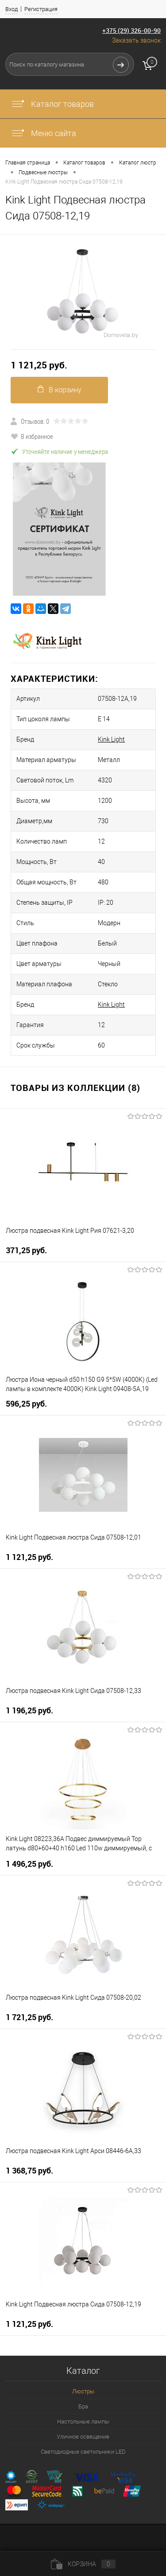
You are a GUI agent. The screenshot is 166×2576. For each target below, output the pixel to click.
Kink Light (111, 739)
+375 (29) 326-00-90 (131, 30)
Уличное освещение (83, 2436)
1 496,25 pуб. (29, 1863)
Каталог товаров (52, 104)
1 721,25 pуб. (29, 2017)
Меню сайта (43, 133)
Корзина (83, 2564)
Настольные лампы (83, 2421)
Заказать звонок (136, 40)
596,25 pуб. (26, 1403)
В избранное (32, 436)
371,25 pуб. (26, 1250)
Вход (11, 9)
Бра (83, 2406)
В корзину (59, 389)
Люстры (83, 2391)
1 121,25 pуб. (39, 365)
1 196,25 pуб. (29, 1710)
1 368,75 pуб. (29, 2170)
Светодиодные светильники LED (83, 2451)
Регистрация (41, 9)
